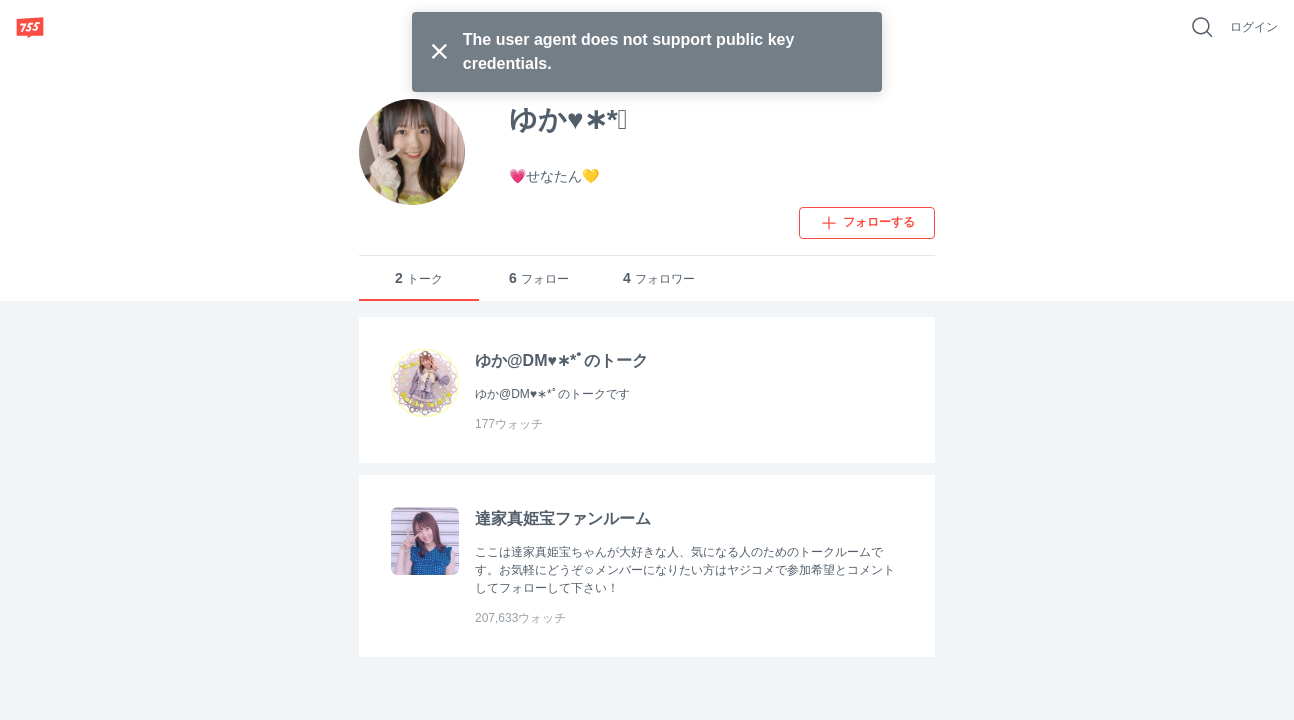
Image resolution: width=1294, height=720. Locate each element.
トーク (419, 278)
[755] (30, 27)
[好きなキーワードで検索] (1202, 27)
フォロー (539, 278)
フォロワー (659, 278)
